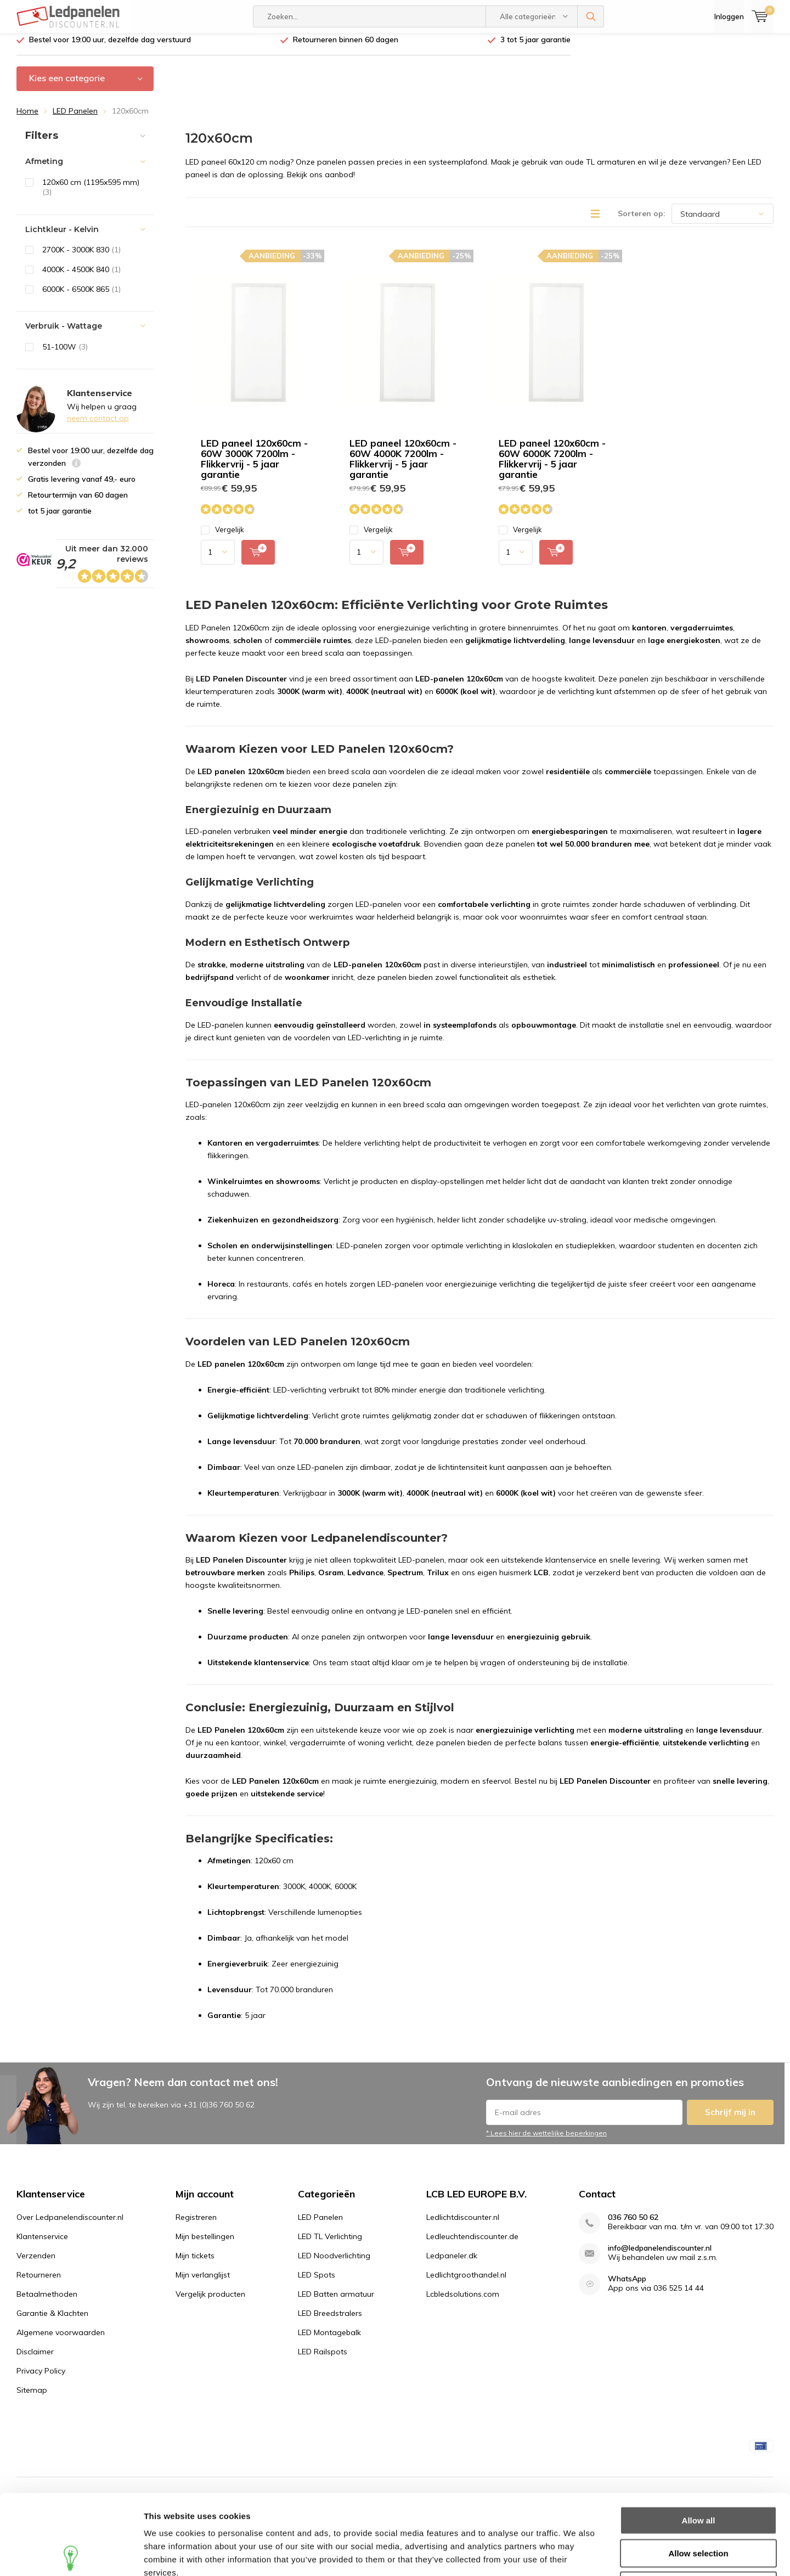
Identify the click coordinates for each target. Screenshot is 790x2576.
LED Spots (316, 2283)
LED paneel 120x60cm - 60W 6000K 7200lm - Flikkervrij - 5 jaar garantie (552, 467)
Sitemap (31, 2398)
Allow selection (698, 2473)
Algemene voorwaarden (60, 2341)
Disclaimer (35, 2360)
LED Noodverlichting (334, 2264)
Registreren (196, 2225)
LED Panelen (75, 119)
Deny (699, 2505)
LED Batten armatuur (336, 2302)
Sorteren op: (641, 222)
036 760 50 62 (633, 2225)
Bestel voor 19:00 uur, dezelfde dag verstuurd (110, 48)
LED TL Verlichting (330, 2245)
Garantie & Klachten (52, 2321)
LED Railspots (322, 2360)
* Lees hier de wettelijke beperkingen (546, 2141)
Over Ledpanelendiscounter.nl (69, 2225)
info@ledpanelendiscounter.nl (660, 2256)
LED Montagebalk (329, 2341)
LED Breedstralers (330, 2321)
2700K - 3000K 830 (81, 258)
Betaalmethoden (46, 2302)
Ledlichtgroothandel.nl (466, 2283)
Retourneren (38, 2283)
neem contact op (98, 426)
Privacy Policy (40, 2379)
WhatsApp (627, 2287)
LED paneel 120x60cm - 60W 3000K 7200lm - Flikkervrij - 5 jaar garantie (254, 467)
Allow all (698, 2440)
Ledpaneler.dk (451, 2264)
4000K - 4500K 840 (81, 278)
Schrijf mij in (730, 2120)
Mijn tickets (195, 2264)
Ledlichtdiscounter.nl (462, 2225)
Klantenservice (42, 2245)
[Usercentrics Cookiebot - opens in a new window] (71, 2554)
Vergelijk (222, 538)
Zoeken (591, 16)
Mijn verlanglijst (203, 2283)
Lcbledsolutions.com (462, 2302)
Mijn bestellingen (205, 2245)
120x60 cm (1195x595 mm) (90, 195)
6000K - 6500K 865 (81, 297)
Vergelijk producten (210, 2302)
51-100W (65, 355)
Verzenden (35, 2264)
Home (27, 119)
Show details (575, 2554)
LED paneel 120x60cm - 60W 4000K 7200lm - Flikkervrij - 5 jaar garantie (402, 467)
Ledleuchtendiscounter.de (472, 2245)
